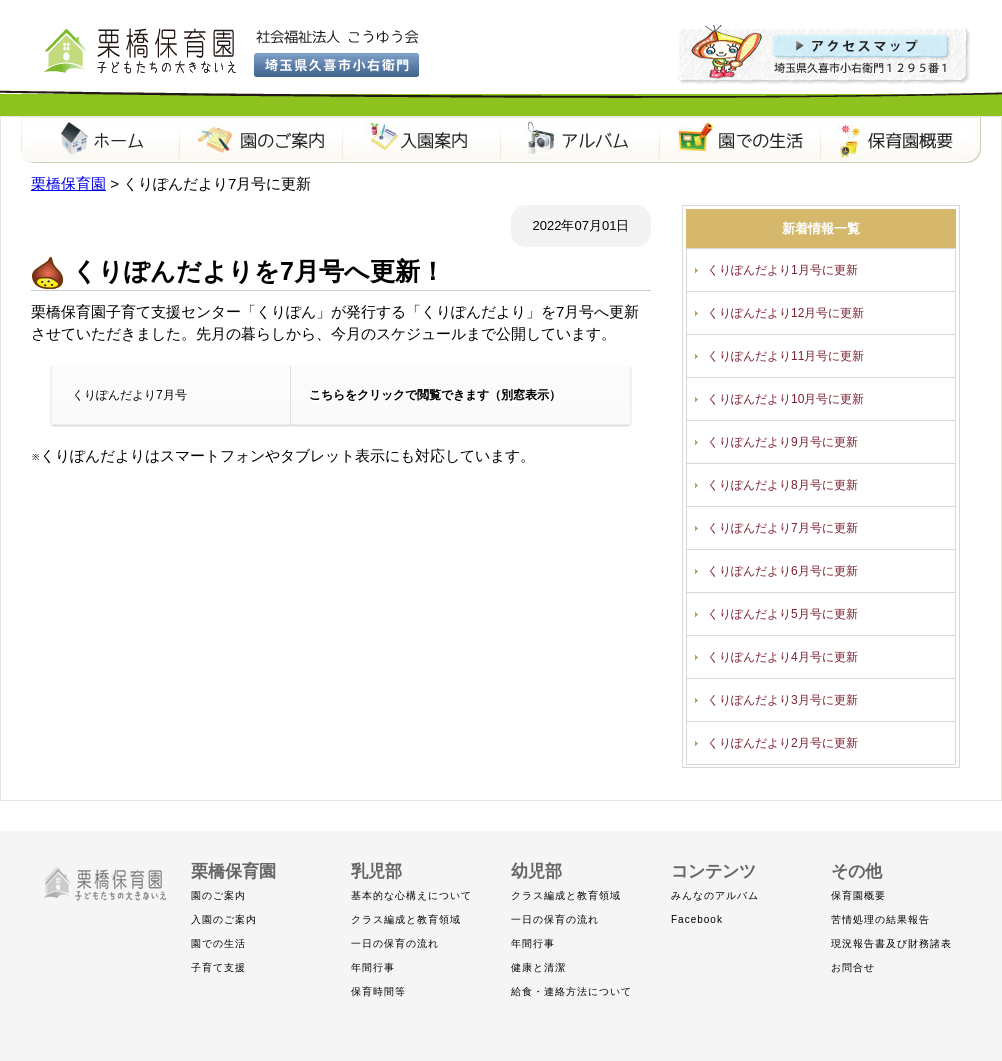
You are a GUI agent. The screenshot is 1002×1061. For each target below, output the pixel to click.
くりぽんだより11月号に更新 (785, 356)
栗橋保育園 (101, 140)
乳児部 (376, 871)
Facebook (697, 919)
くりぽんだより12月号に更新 (785, 313)
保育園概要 (901, 140)
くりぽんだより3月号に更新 (782, 700)
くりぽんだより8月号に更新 (782, 485)
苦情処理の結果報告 (880, 919)
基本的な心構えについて (411, 895)
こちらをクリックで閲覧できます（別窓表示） (435, 395)
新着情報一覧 (821, 228)
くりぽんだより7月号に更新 (782, 528)
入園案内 (421, 140)
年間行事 (373, 967)
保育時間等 (378, 991)
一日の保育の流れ (395, 943)
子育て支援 (218, 967)
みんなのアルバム (715, 895)
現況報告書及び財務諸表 (891, 943)
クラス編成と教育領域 (406, 919)
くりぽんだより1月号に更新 (782, 270)
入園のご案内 (224, 919)
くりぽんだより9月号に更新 (782, 442)
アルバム (581, 140)
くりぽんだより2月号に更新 (782, 743)
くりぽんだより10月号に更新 (785, 399)
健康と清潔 (538, 967)
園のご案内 (261, 140)
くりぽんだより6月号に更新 (782, 571)
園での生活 (741, 140)
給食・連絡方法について (571, 991)
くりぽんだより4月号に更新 (782, 657)
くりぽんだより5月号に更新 (782, 614)
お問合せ (853, 967)
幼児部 (536, 871)
